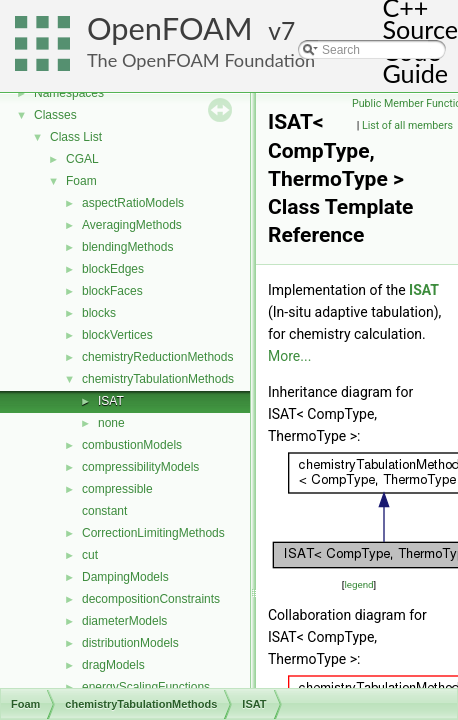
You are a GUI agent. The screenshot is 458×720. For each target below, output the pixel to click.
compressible (117, 489)
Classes (55, 115)
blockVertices (117, 335)
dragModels (113, 665)
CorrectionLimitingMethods (153, 533)
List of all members (407, 125)
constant (104, 511)
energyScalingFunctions (146, 687)
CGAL (82, 159)
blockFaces (112, 291)
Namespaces (69, 93)
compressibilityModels (140, 467)
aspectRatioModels (133, 203)
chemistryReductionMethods (157, 357)
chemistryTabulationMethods (158, 379)
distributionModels (130, 643)
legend (358, 584)
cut (90, 555)
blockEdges (113, 269)
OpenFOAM (170, 28)
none (111, 423)
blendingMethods (127, 247)
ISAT (111, 401)
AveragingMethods (132, 225)
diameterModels (124, 621)
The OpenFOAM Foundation (201, 60)
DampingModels (125, 577)
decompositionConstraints (151, 599)
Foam (81, 181)
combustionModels (132, 445)
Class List (76, 137)
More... (289, 356)
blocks (99, 313)
